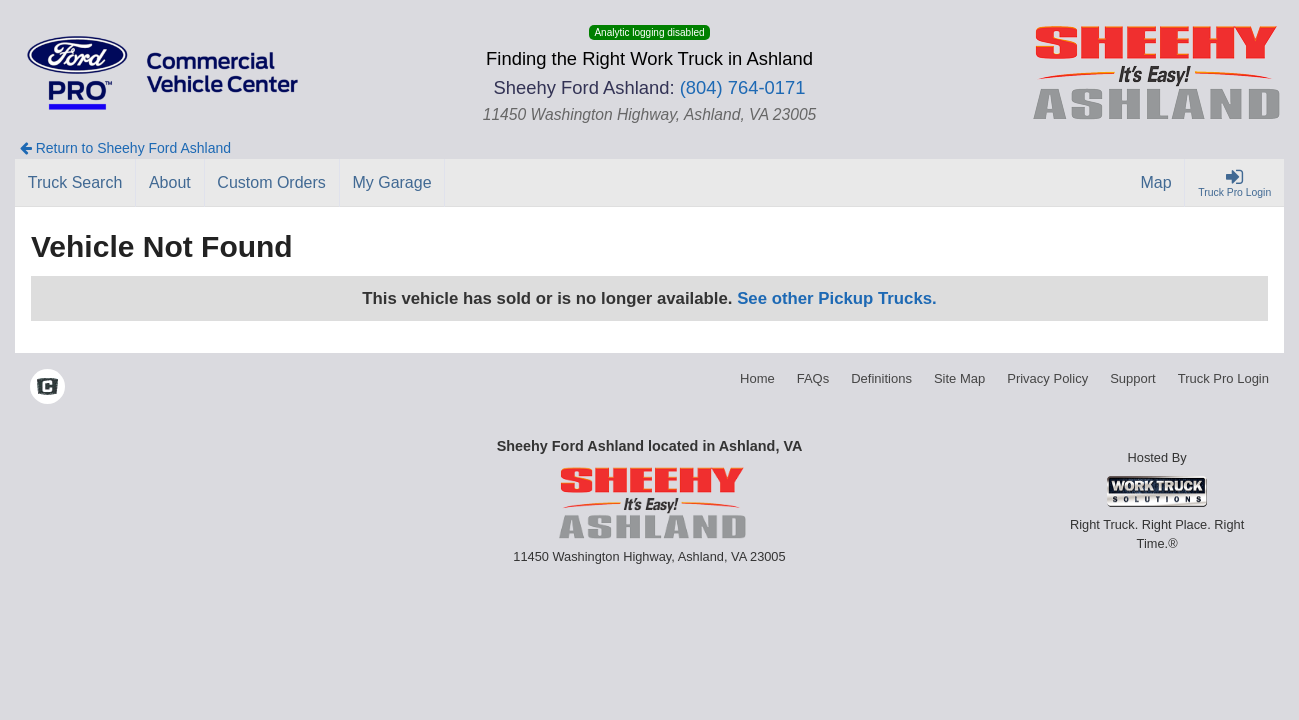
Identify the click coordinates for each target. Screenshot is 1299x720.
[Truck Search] (75, 183)
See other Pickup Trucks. (837, 298)
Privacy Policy (1047, 378)
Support (1133, 378)
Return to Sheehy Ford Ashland (125, 148)
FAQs (813, 378)
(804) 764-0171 (743, 87)
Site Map (959, 378)
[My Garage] (393, 183)
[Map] (1157, 183)
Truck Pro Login (1223, 378)
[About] (170, 183)
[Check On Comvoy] (47, 389)
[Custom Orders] (272, 183)
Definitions (881, 378)
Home (757, 378)
